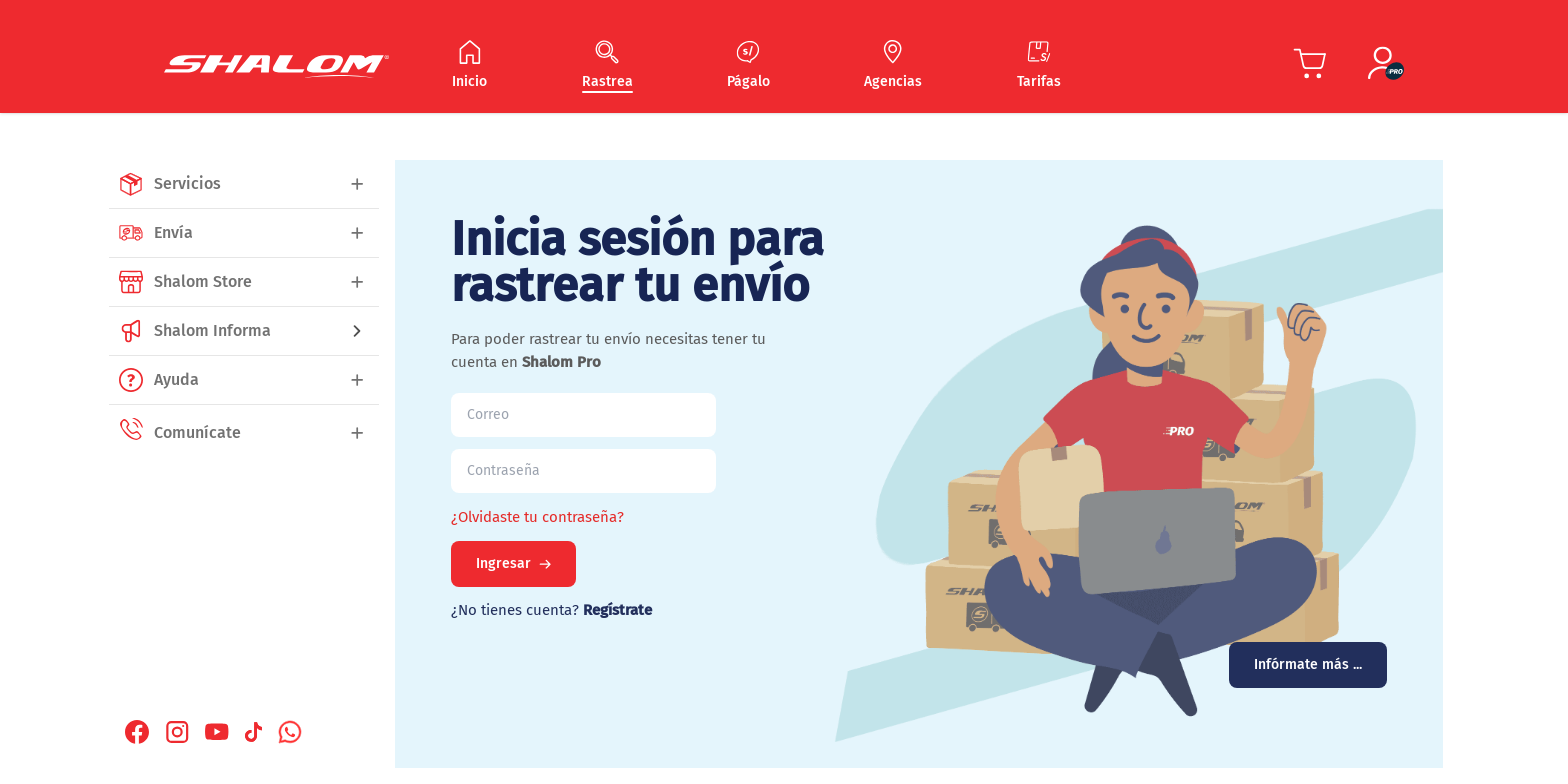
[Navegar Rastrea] (607, 66)
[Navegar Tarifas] (1039, 66)
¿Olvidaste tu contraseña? (537, 517)
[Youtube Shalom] (217, 732)
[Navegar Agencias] (893, 66)
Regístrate (617, 610)
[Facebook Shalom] (137, 732)
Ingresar (513, 563)
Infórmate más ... (1308, 664)
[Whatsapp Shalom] (290, 732)
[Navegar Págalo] (748, 66)
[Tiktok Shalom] (253, 732)
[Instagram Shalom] (177, 732)
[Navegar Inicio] (469, 66)
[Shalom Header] (276, 66)
